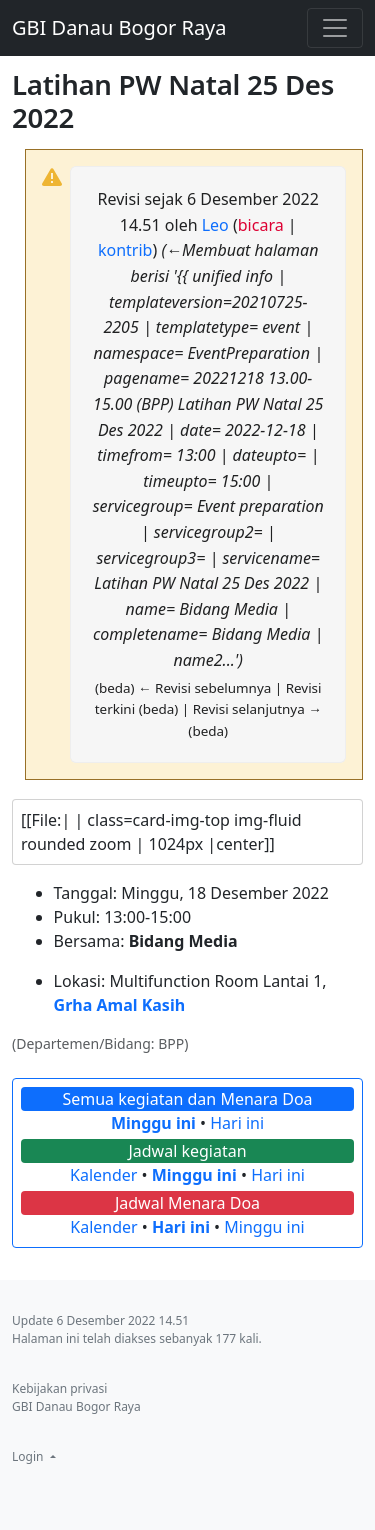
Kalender (103, 1175)
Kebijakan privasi (59, 1388)
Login (29, 1456)
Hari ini (237, 1123)
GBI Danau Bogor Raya (119, 27)
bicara (261, 225)
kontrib (125, 250)
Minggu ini (153, 1123)
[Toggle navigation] (335, 28)
